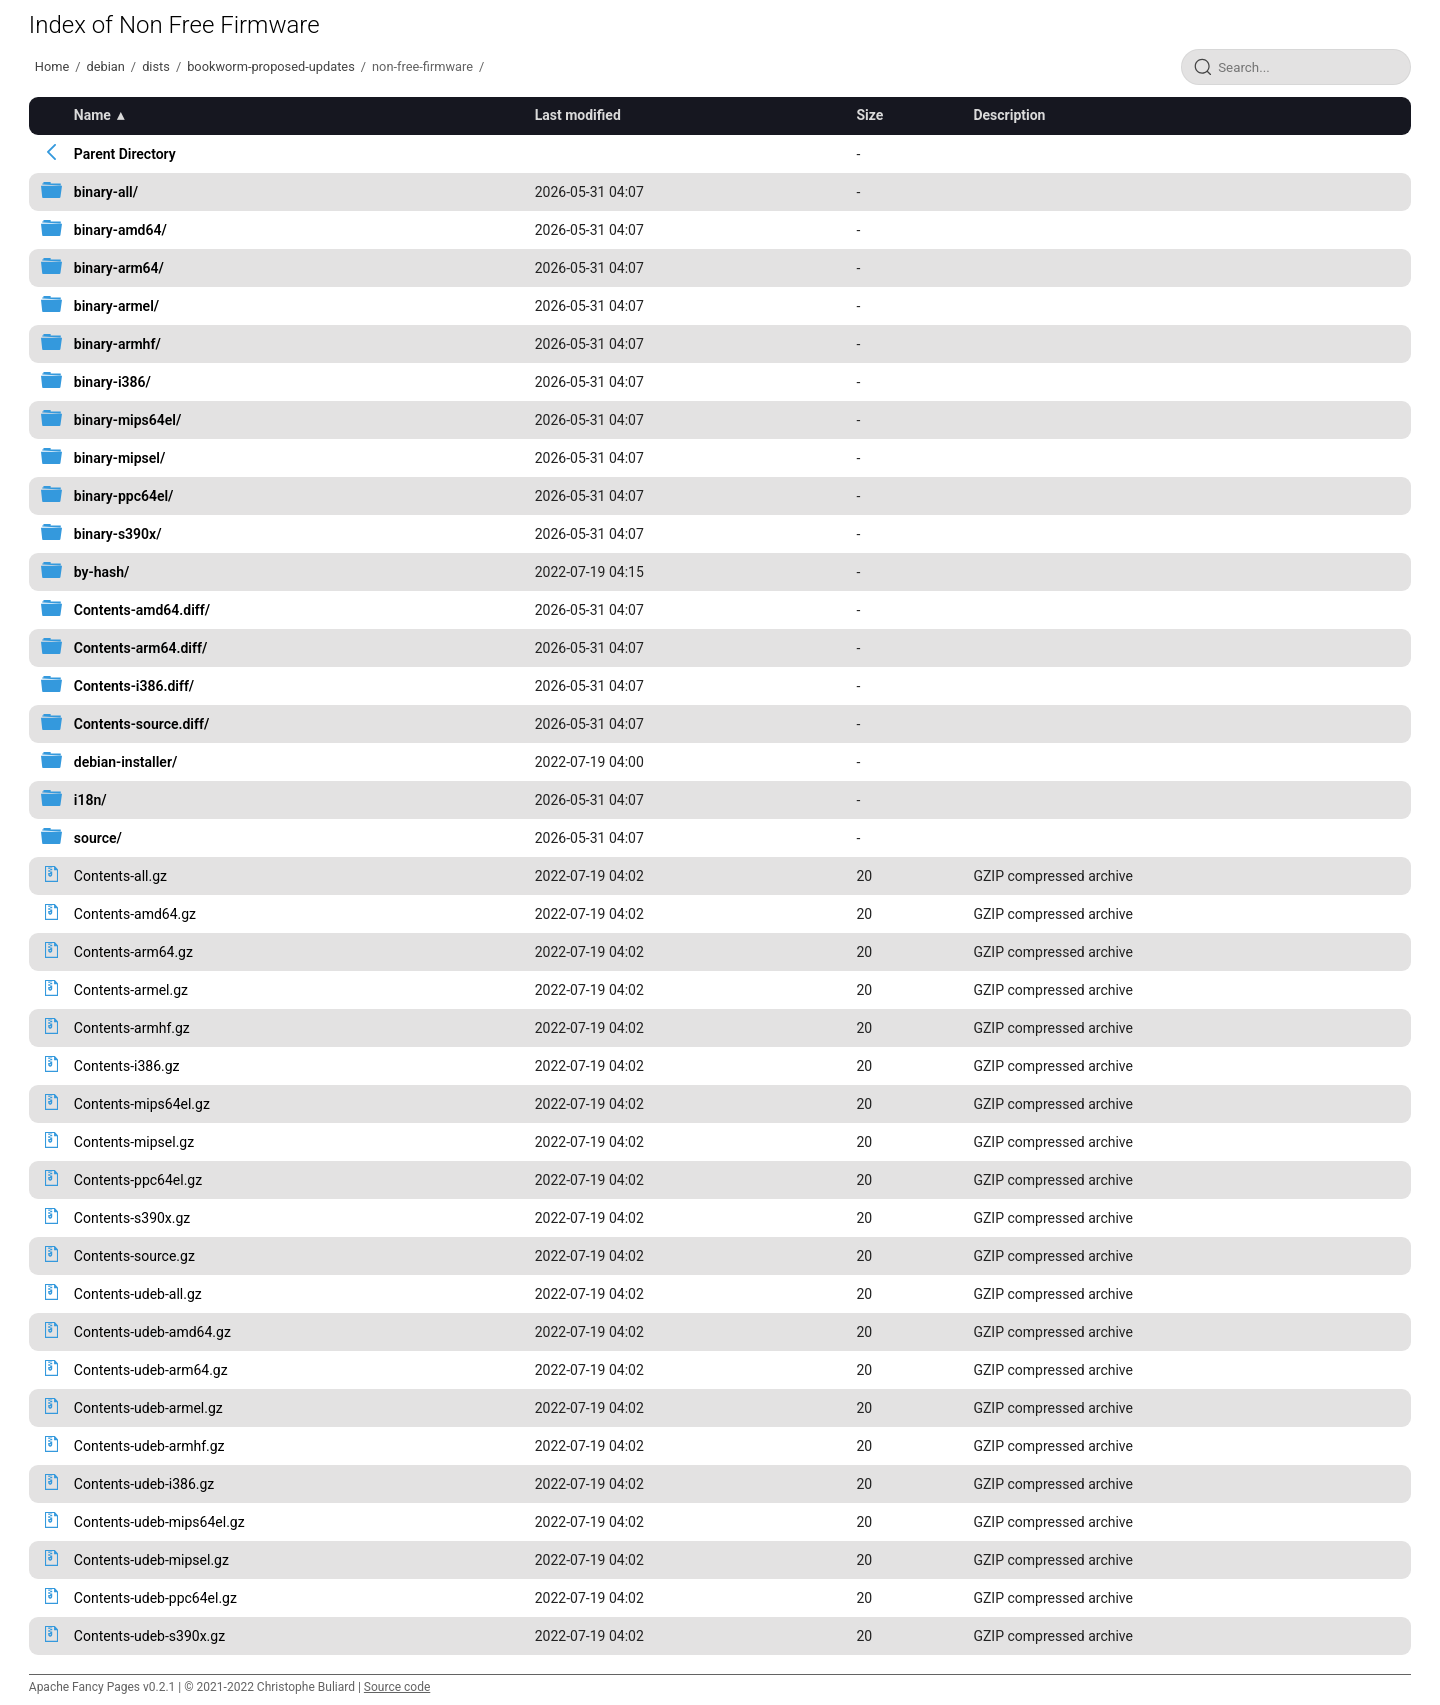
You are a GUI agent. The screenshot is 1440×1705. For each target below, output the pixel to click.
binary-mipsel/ (119, 458)
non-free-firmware (422, 66)
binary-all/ (106, 192)
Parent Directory (125, 154)
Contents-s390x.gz (132, 1218)
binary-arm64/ (119, 268)
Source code (397, 1687)
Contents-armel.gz (131, 990)
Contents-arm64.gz (133, 952)
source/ (98, 838)
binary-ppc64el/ (124, 496)
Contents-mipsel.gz (134, 1142)
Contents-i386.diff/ (134, 686)
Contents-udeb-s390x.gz (149, 1636)
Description (1009, 115)
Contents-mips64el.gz (142, 1104)
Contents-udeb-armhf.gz (149, 1446)
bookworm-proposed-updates (271, 66)
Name (92, 115)
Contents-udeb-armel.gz (148, 1408)
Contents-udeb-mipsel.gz (151, 1560)
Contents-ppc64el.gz (138, 1180)
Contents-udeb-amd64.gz (152, 1332)
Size (869, 115)
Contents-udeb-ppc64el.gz (155, 1598)
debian (106, 66)
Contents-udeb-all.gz (138, 1294)
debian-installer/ (125, 762)
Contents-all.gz (120, 876)
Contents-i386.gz (127, 1066)
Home (52, 66)
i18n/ (90, 800)
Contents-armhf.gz (132, 1028)
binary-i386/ (112, 382)
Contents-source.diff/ (141, 724)
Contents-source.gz (134, 1256)
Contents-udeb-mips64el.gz (159, 1522)
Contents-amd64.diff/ (142, 610)
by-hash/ (102, 572)
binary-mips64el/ (127, 420)
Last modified (578, 115)
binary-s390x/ (118, 534)
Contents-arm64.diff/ (140, 648)
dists (156, 66)
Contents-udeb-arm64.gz (151, 1370)
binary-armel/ (116, 306)
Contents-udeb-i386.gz (144, 1484)
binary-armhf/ (117, 344)
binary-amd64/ (120, 230)
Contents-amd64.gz (135, 914)
